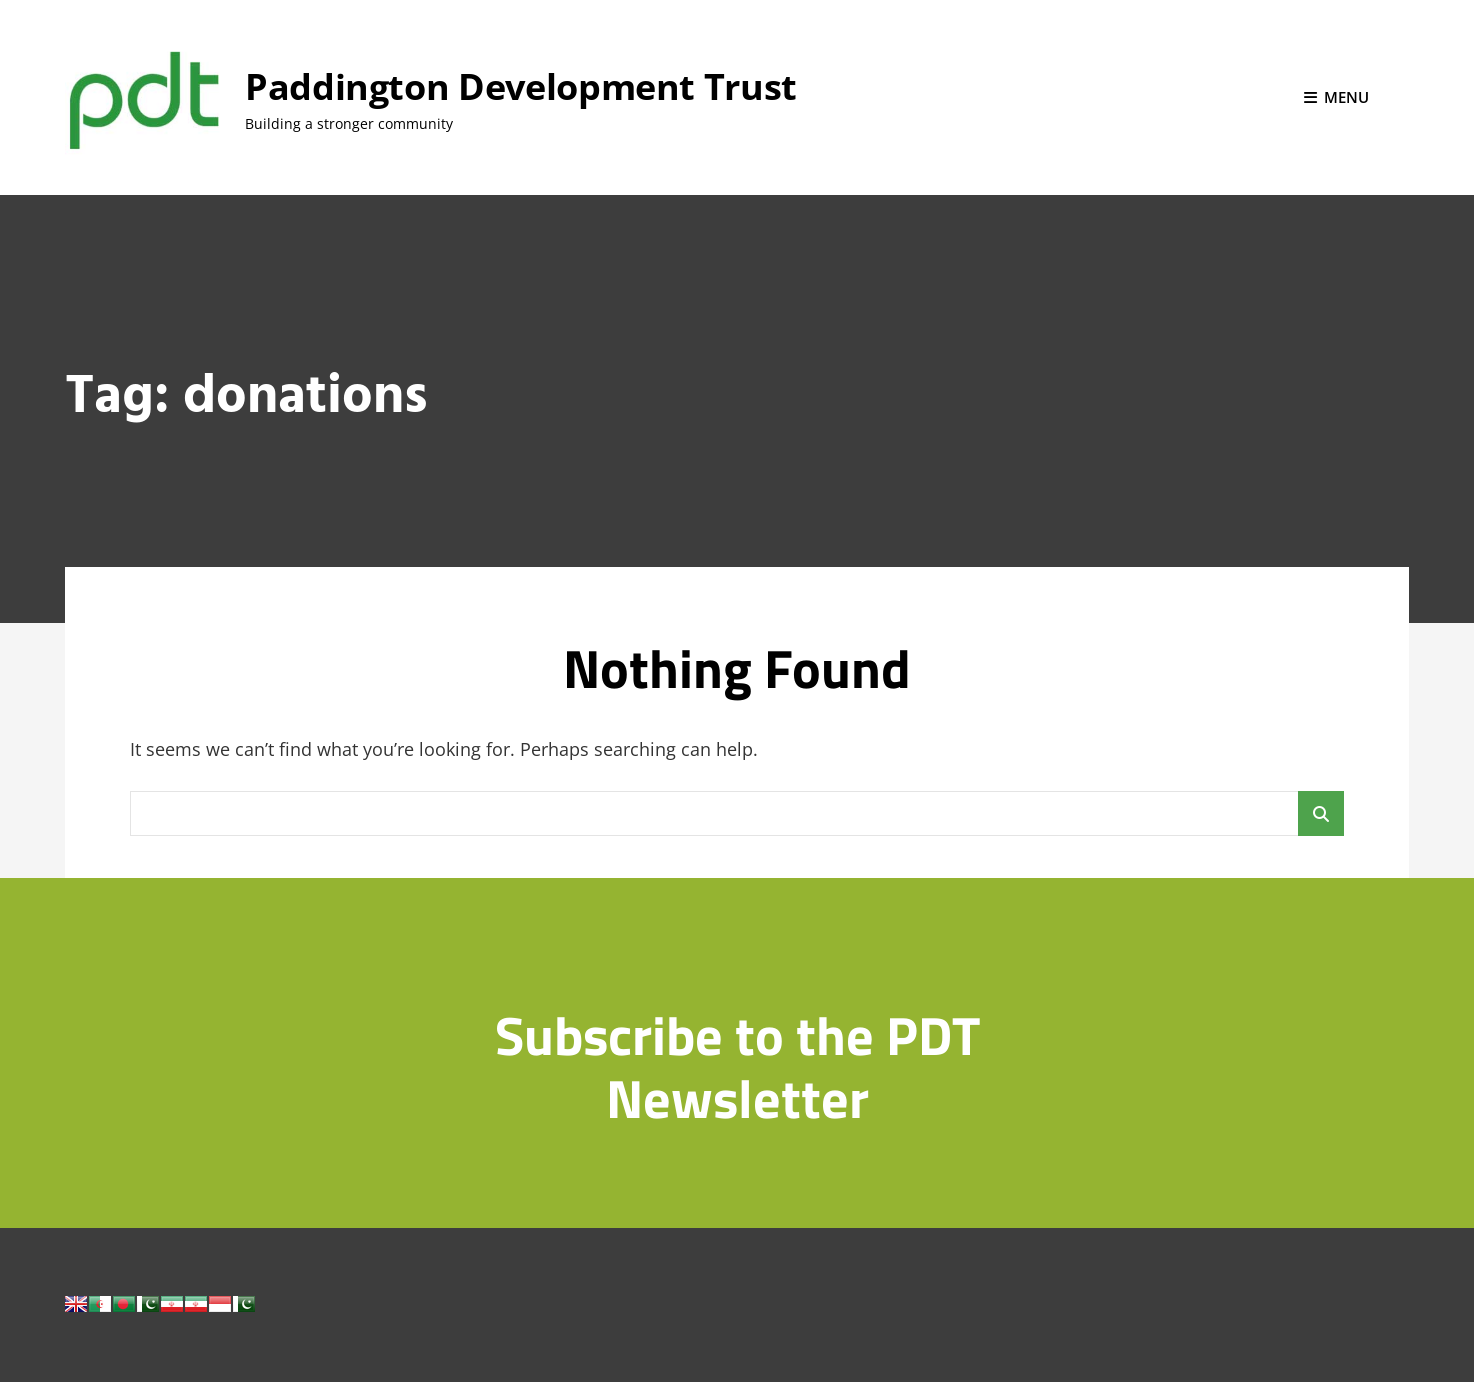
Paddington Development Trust (521, 86)
